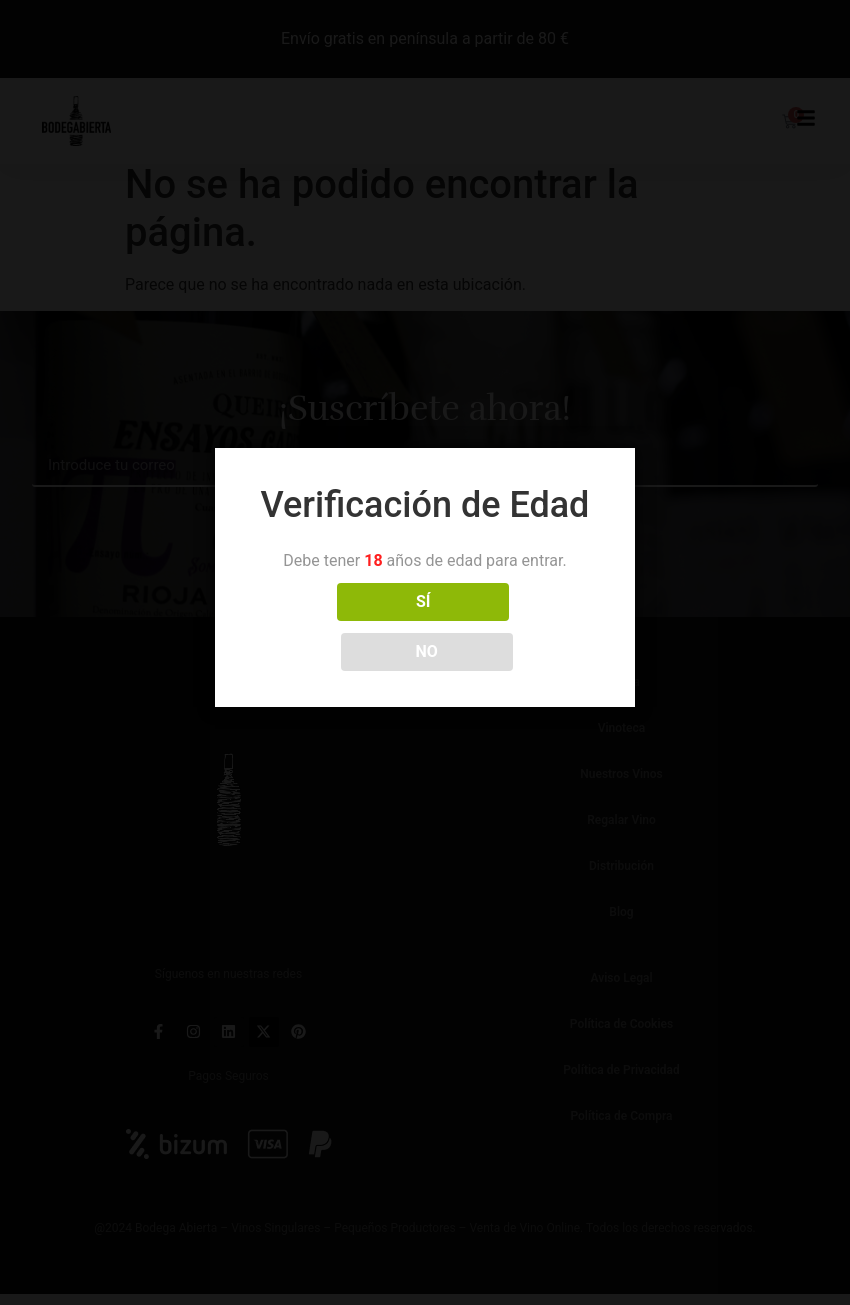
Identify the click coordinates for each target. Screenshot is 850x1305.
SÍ (336, 626)
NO (514, 626)
